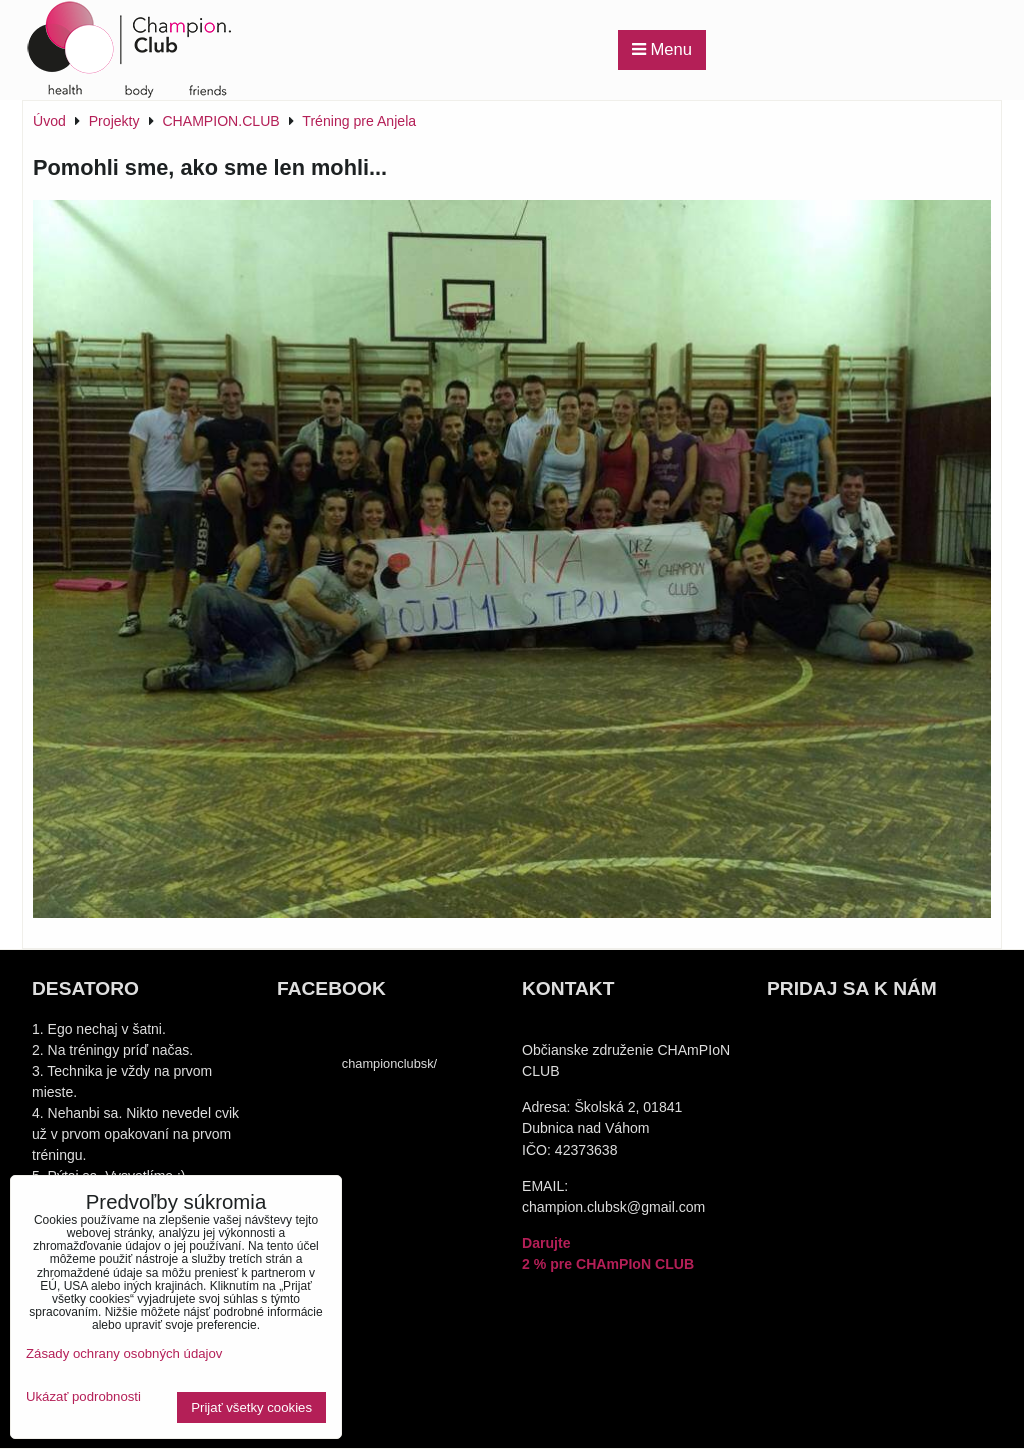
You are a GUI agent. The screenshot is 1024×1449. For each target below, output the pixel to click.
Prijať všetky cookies (251, 1407)
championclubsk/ (389, 1063)
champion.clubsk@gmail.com (613, 1207)
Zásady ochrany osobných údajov (124, 1353)
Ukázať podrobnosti (83, 1397)
